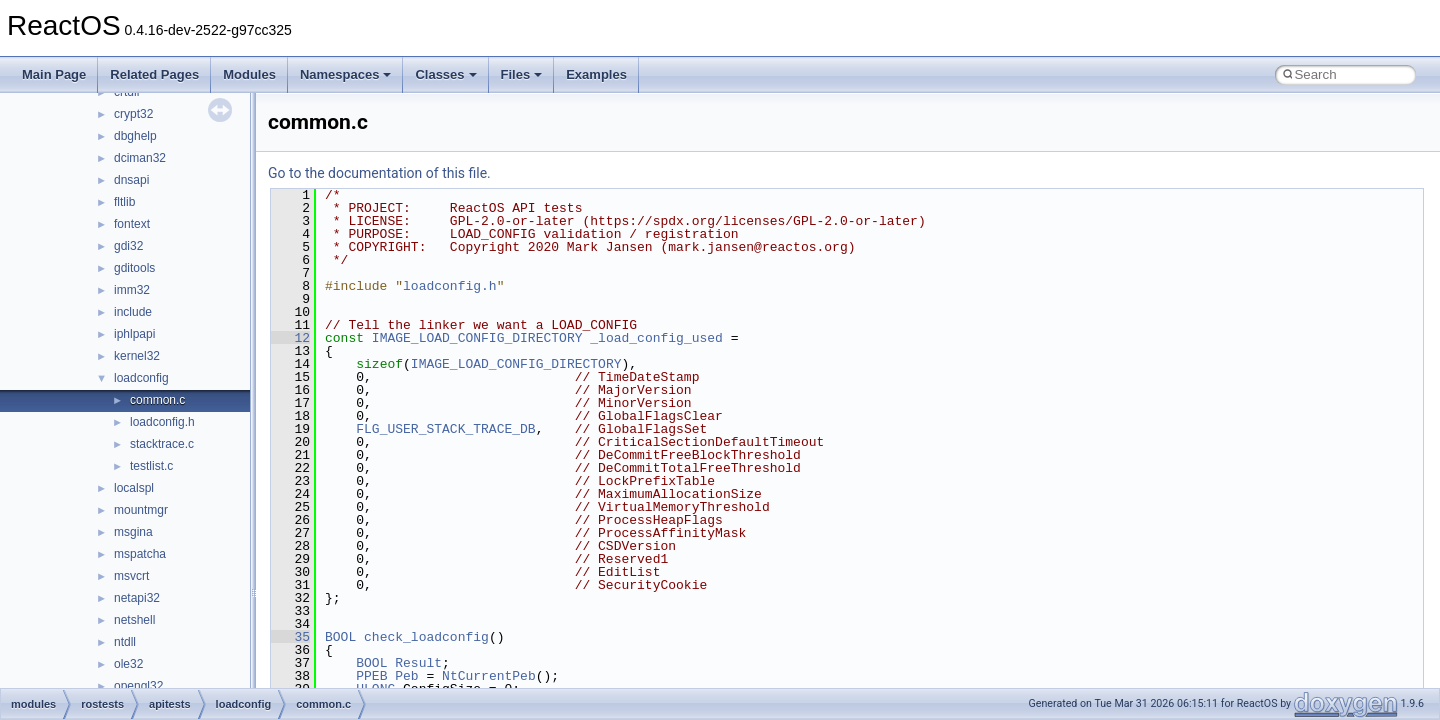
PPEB (371, 676)
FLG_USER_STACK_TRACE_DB (445, 429)
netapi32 (137, 598)
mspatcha (140, 554)
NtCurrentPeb (489, 676)
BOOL (340, 637)
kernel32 (137, 356)
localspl (134, 488)
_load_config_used (656, 338)
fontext (132, 224)
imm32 (132, 290)
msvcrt (131, 576)
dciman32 (140, 158)
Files (522, 74)
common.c (157, 400)
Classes (445, 74)
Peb (406, 676)
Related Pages (154, 74)
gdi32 (128, 246)
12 (290, 338)
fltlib (124, 202)
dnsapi (131, 180)
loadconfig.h (162, 422)
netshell (134, 620)
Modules (249, 74)
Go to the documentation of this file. (379, 173)
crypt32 (133, 114)
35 (290, 637)
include (133, 312)
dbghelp (135, 136)
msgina (133, 532)
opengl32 (138, 686)
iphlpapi (134, 334)
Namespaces (346, 74)
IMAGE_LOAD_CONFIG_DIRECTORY (477, 338)
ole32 (128, 664)
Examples (596, 74)
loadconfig (141, 378)
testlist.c (151, 466)
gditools (134, 268)
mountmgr (141, 510)
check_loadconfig (426, 637)
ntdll (125, 642)
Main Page (54, 74)
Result (418, 663)
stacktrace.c (162, 444)
